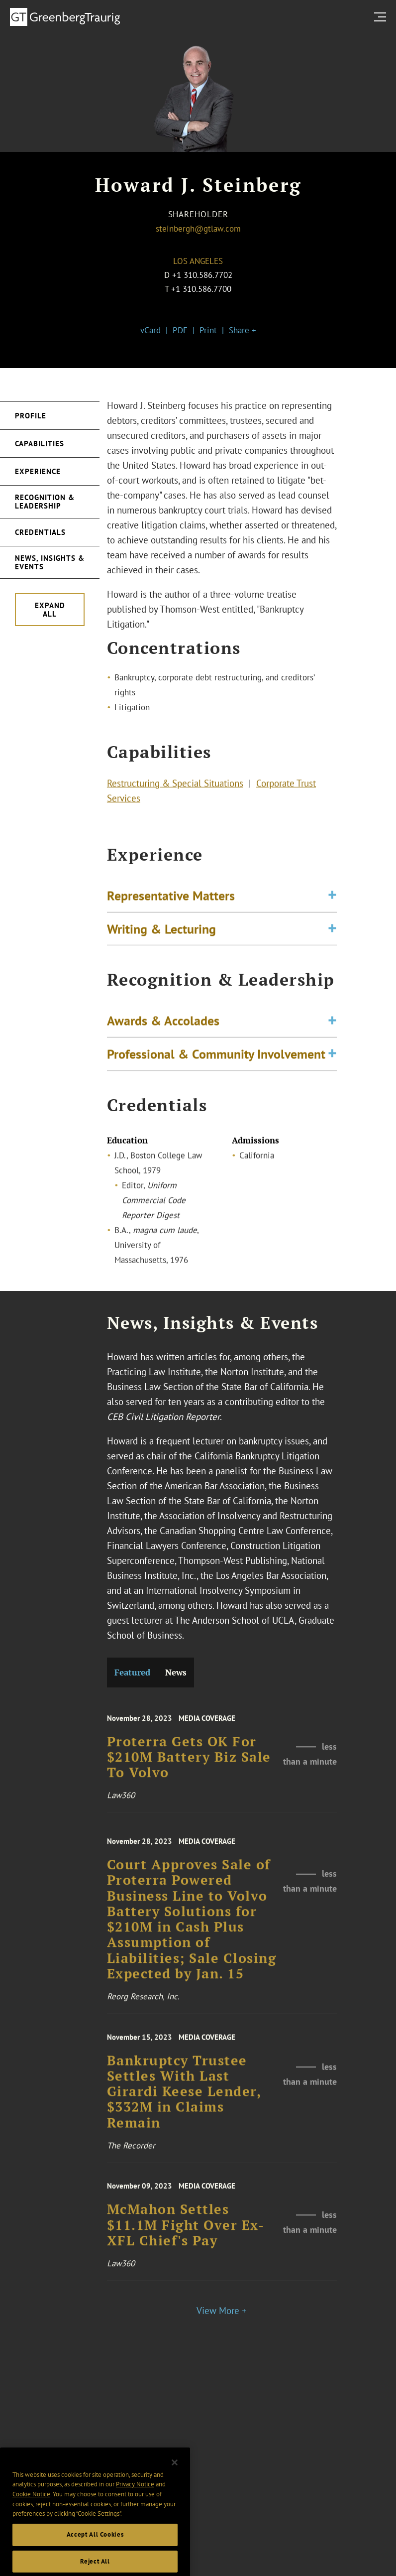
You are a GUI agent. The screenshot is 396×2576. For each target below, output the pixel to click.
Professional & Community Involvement (216, 1057)
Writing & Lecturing (161, 932)
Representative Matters (171, 899)
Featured (132, 1672)
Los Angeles (198, 261)
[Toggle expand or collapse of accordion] (332, 900)
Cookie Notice (31, 2509)
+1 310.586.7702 (202, 274)
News (176, 1672)
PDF (180, 330)
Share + (242, 330)
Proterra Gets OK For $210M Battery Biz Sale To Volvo (189, 1764)
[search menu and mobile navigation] (382, 16)
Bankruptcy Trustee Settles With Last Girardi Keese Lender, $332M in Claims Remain (184, 2101)
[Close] (175, 2477)
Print (208, 330)
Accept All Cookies (95, 2549)
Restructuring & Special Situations (175, 785)
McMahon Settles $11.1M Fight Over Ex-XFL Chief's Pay (186, 2232)
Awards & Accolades (163, 1024)
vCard (150, 330)
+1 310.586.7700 (201, 288)
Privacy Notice (135, 2499)
